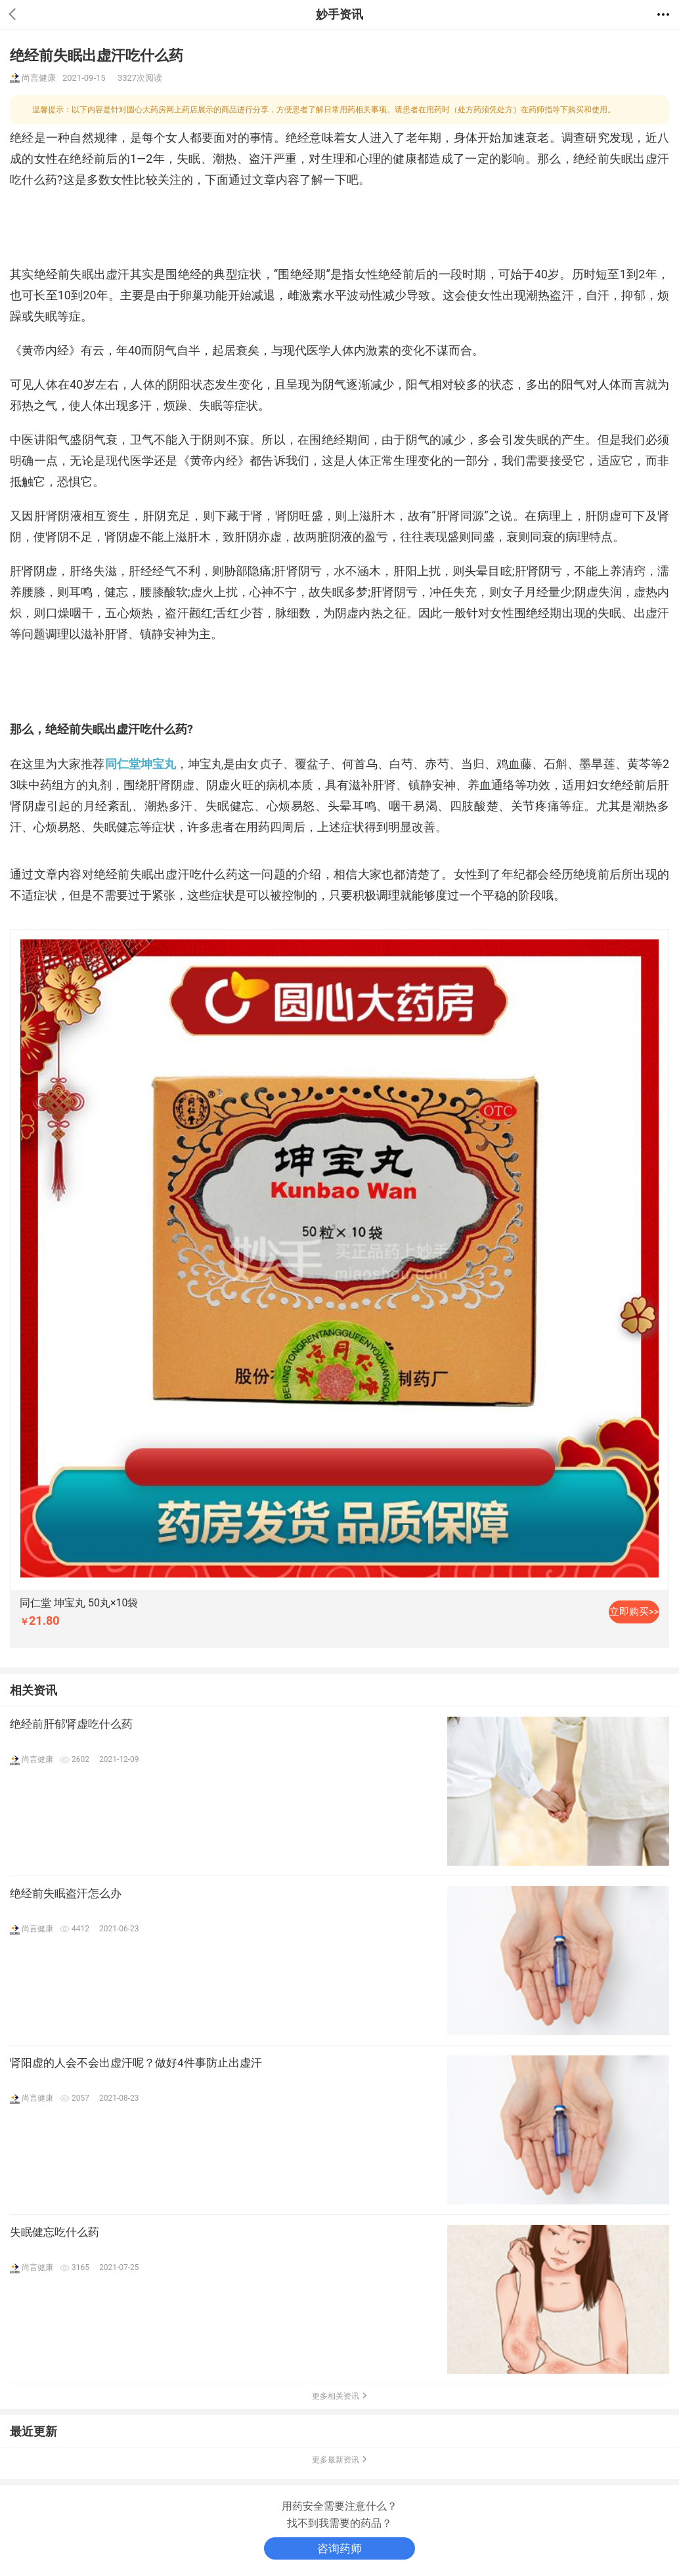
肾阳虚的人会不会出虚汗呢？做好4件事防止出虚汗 (136, 2062)
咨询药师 (339, 2548)
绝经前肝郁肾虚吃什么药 (71, 1723)
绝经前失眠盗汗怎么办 (65, 1893)
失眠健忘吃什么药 (54, 2232)
